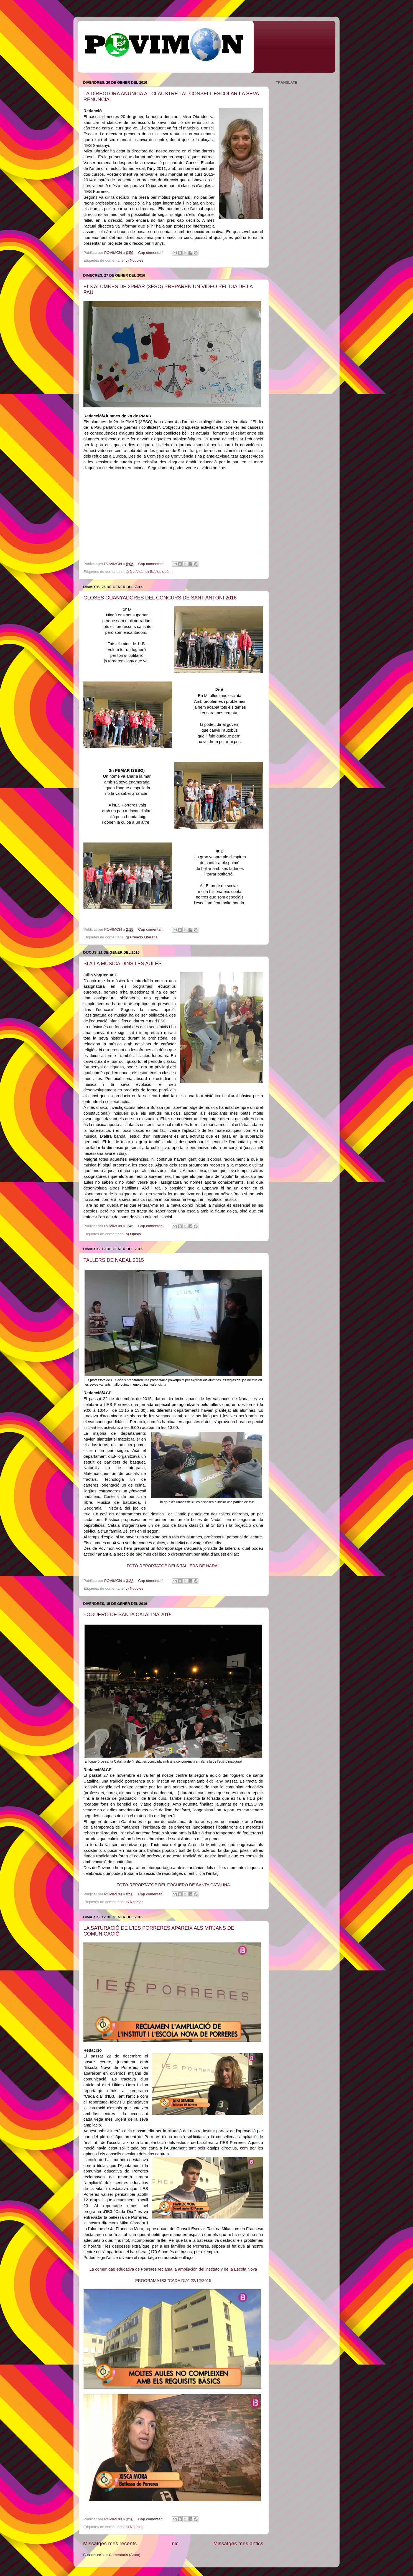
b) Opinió (133, 1234)
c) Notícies (134, 260)
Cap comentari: (151, 253)
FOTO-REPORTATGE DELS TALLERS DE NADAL (173, 1566)
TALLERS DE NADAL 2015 (113, 1260)
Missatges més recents (110, 2543)
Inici (175, 2543)
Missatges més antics (238, 2543)
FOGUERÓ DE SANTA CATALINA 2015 (127, 1614)
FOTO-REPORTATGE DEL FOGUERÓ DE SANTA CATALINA (173, 1885)
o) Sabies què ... (159, 572)
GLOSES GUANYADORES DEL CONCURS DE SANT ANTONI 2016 (160, 598)
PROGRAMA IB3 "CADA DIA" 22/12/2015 (173, 2280)
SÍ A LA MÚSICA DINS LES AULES (122, 963)
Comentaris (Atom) (124, 2555)
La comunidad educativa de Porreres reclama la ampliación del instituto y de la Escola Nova (173, 2269)
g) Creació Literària (141, 937)
